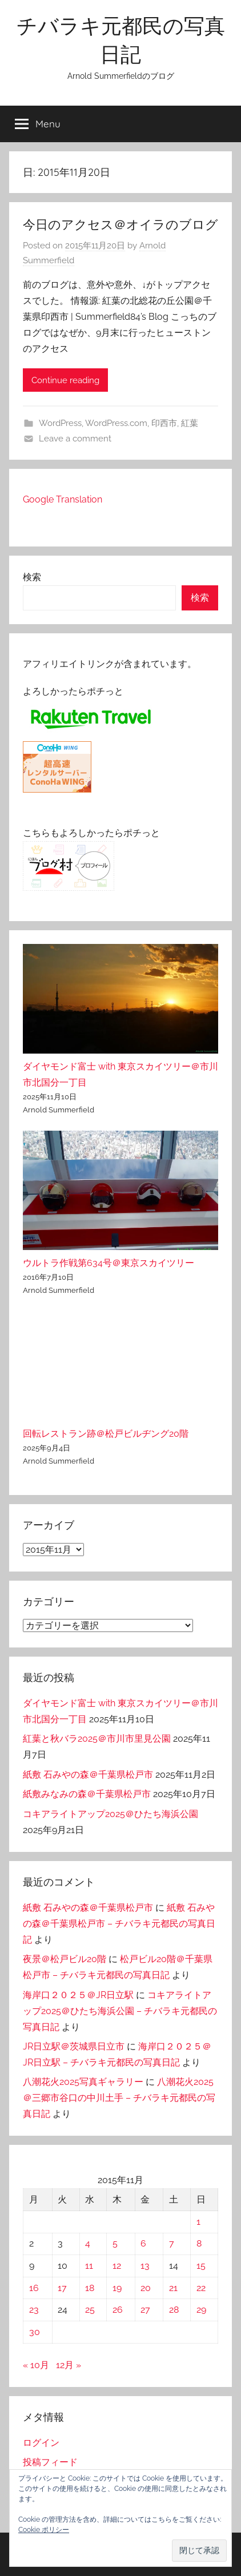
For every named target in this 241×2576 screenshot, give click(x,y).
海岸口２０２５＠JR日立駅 (78, 1995)
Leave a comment (75, 438)
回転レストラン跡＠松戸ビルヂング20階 (105, 1433)
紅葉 (189, 423)
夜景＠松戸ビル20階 (64, 1959)
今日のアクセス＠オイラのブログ (120, 224)
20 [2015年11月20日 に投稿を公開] (145, 2287)
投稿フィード (50, 2462)
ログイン (41, 2442)
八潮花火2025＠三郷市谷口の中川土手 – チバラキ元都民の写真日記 (119, 2097)
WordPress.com (116, 423)
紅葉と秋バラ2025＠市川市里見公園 (97, 1738)
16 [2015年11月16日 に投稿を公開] (34, 2287)
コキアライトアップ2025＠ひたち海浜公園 (110, 1814)
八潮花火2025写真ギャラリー (83, 2081)
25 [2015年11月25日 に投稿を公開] (90, 2309)
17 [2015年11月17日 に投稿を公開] (62, 2287)
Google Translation (62, 499)
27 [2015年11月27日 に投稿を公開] (145, 2309)
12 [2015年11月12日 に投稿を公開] (117, 2265)
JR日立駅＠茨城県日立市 (73, 2046)
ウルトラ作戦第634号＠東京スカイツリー (108, 1262)
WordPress (60, 423)
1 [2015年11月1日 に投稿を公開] (198, 2221)
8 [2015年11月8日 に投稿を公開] (199, 2243)
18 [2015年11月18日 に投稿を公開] (89, 2287)
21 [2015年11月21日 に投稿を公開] (173, 2287)
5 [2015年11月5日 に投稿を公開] (115, 2243)
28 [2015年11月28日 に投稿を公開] (174, 2309)
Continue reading (65, 380)
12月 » (68, 2365)
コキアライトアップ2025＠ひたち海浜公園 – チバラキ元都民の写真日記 (120, 2011)
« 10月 (36, 2365)
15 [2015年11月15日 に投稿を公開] (201, 2265)
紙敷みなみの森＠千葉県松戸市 (87, 1794)
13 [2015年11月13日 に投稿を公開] (145, 2265)
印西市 (164, 423)
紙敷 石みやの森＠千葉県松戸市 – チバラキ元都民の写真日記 (119, 1923)
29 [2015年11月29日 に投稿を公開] (201, 2309)
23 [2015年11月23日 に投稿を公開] (34, 2309)
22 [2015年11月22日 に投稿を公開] (201, 2287)
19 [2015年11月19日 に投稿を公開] (117, 2287)
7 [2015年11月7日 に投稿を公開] (171, 2243)
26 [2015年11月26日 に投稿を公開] (118, 2309)
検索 (32, 577)
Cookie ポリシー (43, 2530)
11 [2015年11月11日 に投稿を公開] (89, 2265)
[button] (199, 2550)
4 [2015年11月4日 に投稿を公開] (87, 2243)
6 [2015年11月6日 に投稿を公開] (143, 2243)
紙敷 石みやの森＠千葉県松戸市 (88, 1774)
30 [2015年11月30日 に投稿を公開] (34, 2331)
